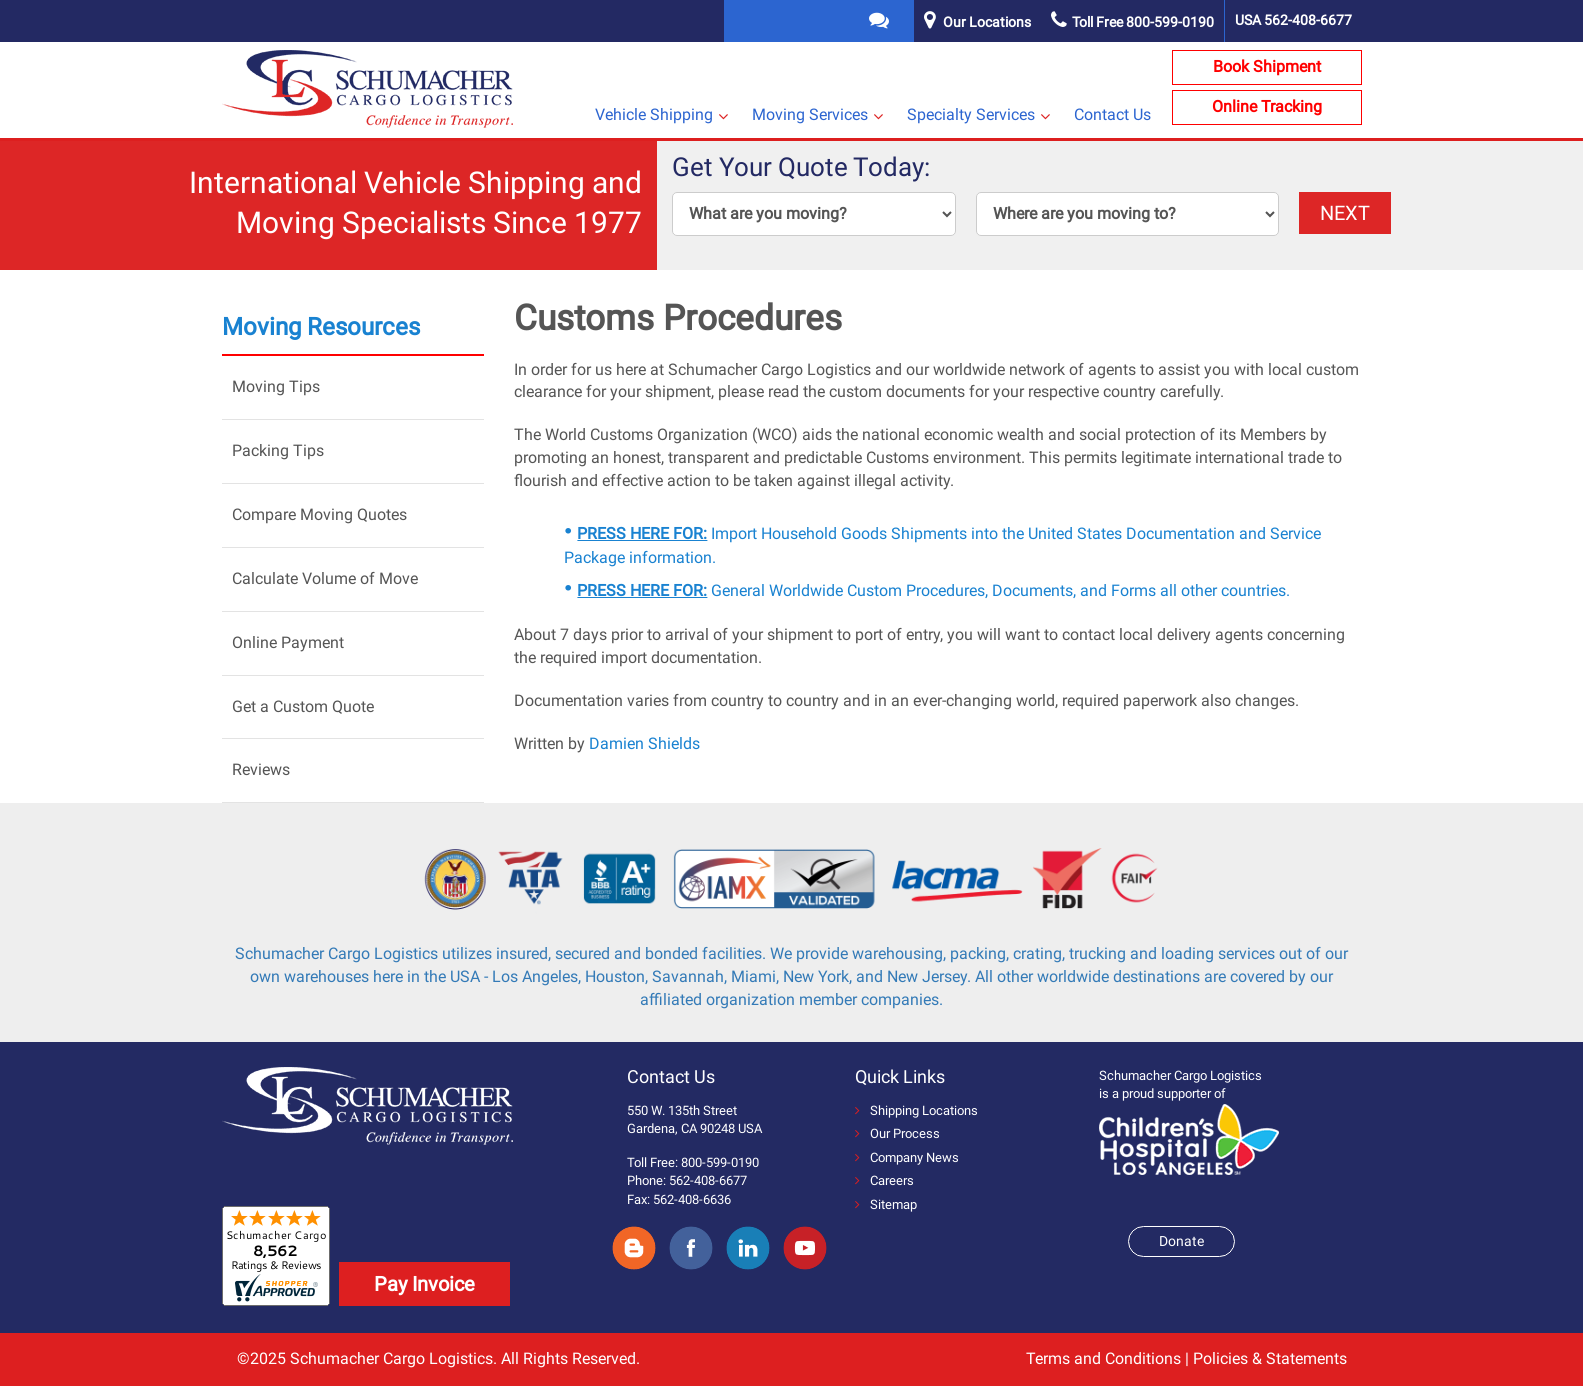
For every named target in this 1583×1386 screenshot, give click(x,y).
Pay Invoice (424, 1284)
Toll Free (1132, 22)
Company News (907, 1157)
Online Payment (288, 642)
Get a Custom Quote (303, 706)
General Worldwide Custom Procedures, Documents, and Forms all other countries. (933, 590)
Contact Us (1112, 114)
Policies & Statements (1270, 1358)
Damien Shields (644, 743)
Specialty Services (971, 114)
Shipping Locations (916, 1110)
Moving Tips (276, 386)
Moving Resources (321, 327)
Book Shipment (1267, 66)
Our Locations (987, 22)
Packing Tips (278, 450)
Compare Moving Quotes (319, 514)
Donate (1181, 1241)
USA (1293, 20)
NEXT (1345, 213)
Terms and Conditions (1103, 1358)
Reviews (261, 769)
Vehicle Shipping (654, 114)
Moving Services (810, 114)
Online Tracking (1267, 106)
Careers (884, 1180)
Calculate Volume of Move (325, 578)
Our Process (897, 1133)
